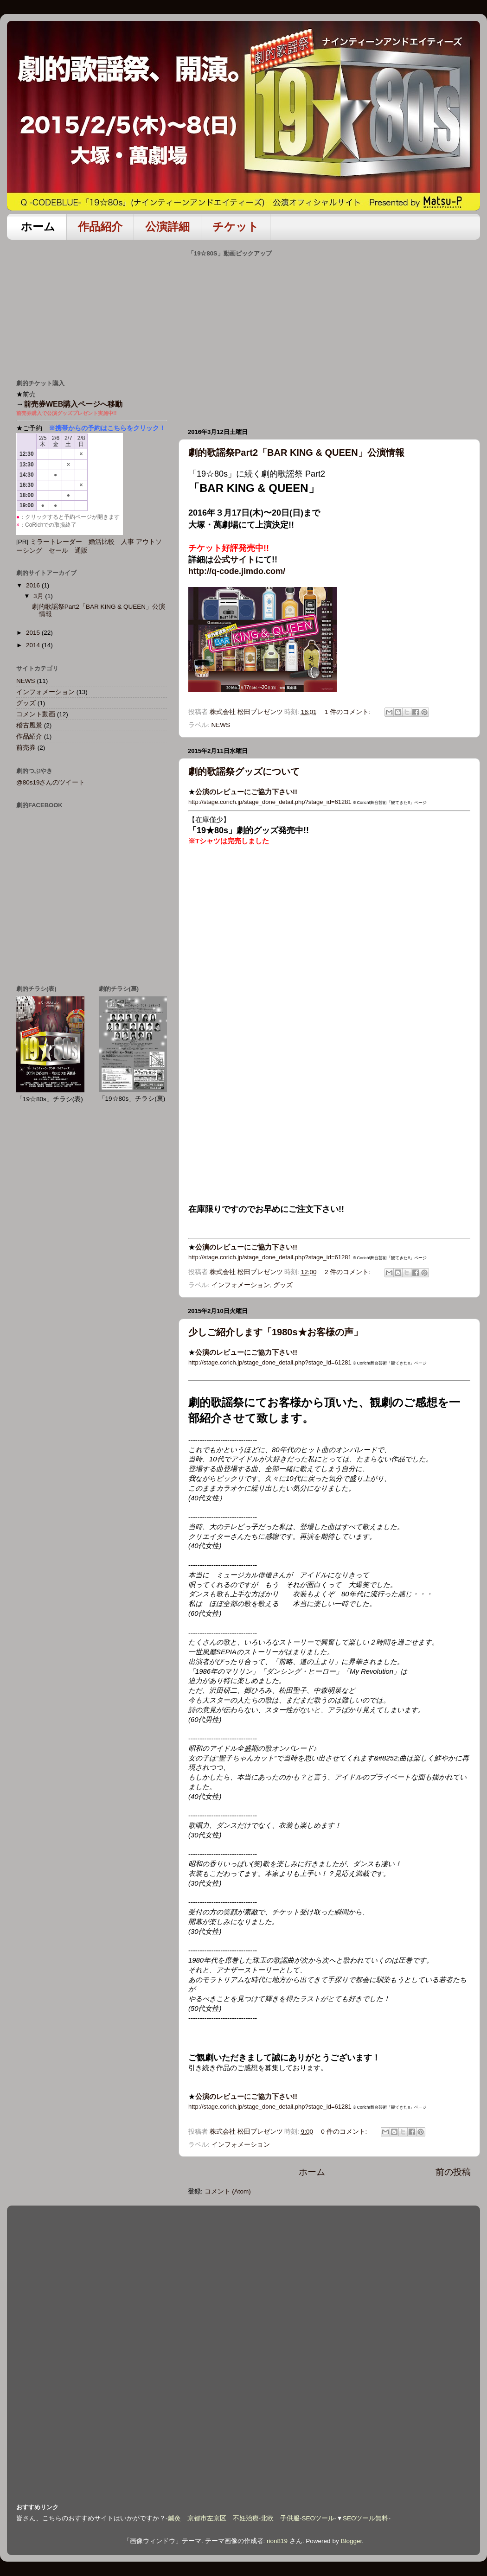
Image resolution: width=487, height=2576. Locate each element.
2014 (34, 645)
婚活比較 (102, 541)
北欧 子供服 (280, 2518)
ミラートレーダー (56, 541)
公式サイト (234, 559)
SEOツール (318, 2518)
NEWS (221, 724)
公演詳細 (167, 226)
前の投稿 (453, 2172)
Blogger (351, 2541)
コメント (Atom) (228, 2191)
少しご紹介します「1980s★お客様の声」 (275, 1332)
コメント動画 (35, 714)
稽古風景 (29, 725)
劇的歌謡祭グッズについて (244, 771)
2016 (34, 585)
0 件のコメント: (345, 2131)
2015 (34, 632)
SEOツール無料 (366, 2518)
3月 (39, 596)
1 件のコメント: (348, 711)
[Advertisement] (85, 305)
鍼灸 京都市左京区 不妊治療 (213, 2518)
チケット (235, 226)
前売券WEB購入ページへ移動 (73, 404)
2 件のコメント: (348, 1272)
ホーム (38, 226)
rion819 (277, 2541)
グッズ (283, 1285)
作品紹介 (100, 226)
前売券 (26, 747)
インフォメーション (240, 1285)
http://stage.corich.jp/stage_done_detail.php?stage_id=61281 (270, 801)
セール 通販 (68, 550)
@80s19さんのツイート (50, 782)
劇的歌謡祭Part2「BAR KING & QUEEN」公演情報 (296, 452)
